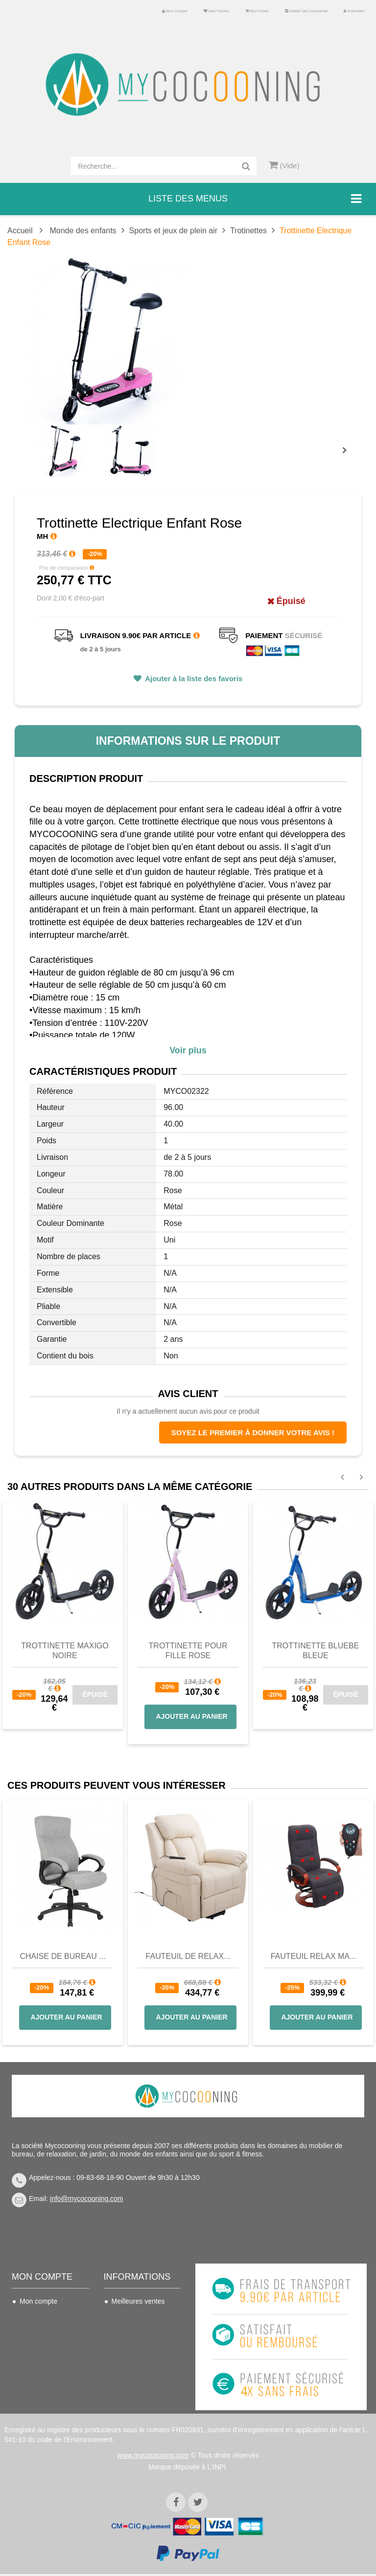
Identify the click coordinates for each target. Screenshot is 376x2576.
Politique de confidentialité (133, 2395)
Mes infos (34, 2360)
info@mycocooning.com (86, 2198)
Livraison (125, 2330)
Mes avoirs (36, 2330)
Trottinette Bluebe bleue (315, 1651)
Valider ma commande (306, 11)
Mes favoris (216, 11)
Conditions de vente (142, 2345)
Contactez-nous (136, 2316)
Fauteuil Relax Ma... (313, 1956)
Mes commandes (46, 2316)
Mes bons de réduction (39, 2381)
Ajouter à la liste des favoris (193, 678)
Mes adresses (41, 2345)
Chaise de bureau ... (62, 1956)
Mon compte (175, 11)
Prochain (348, 456)
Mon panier (257, 11)
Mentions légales (137, 2374)
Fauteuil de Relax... (188, 1956)
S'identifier (354, 11)
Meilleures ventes (138, 2301)
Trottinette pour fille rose (188, 1651)
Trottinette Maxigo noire (65, 1651)
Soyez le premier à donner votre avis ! (252, 1432)
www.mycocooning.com (152, 2457)
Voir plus (188, 1050)
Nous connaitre (135, 2360)
